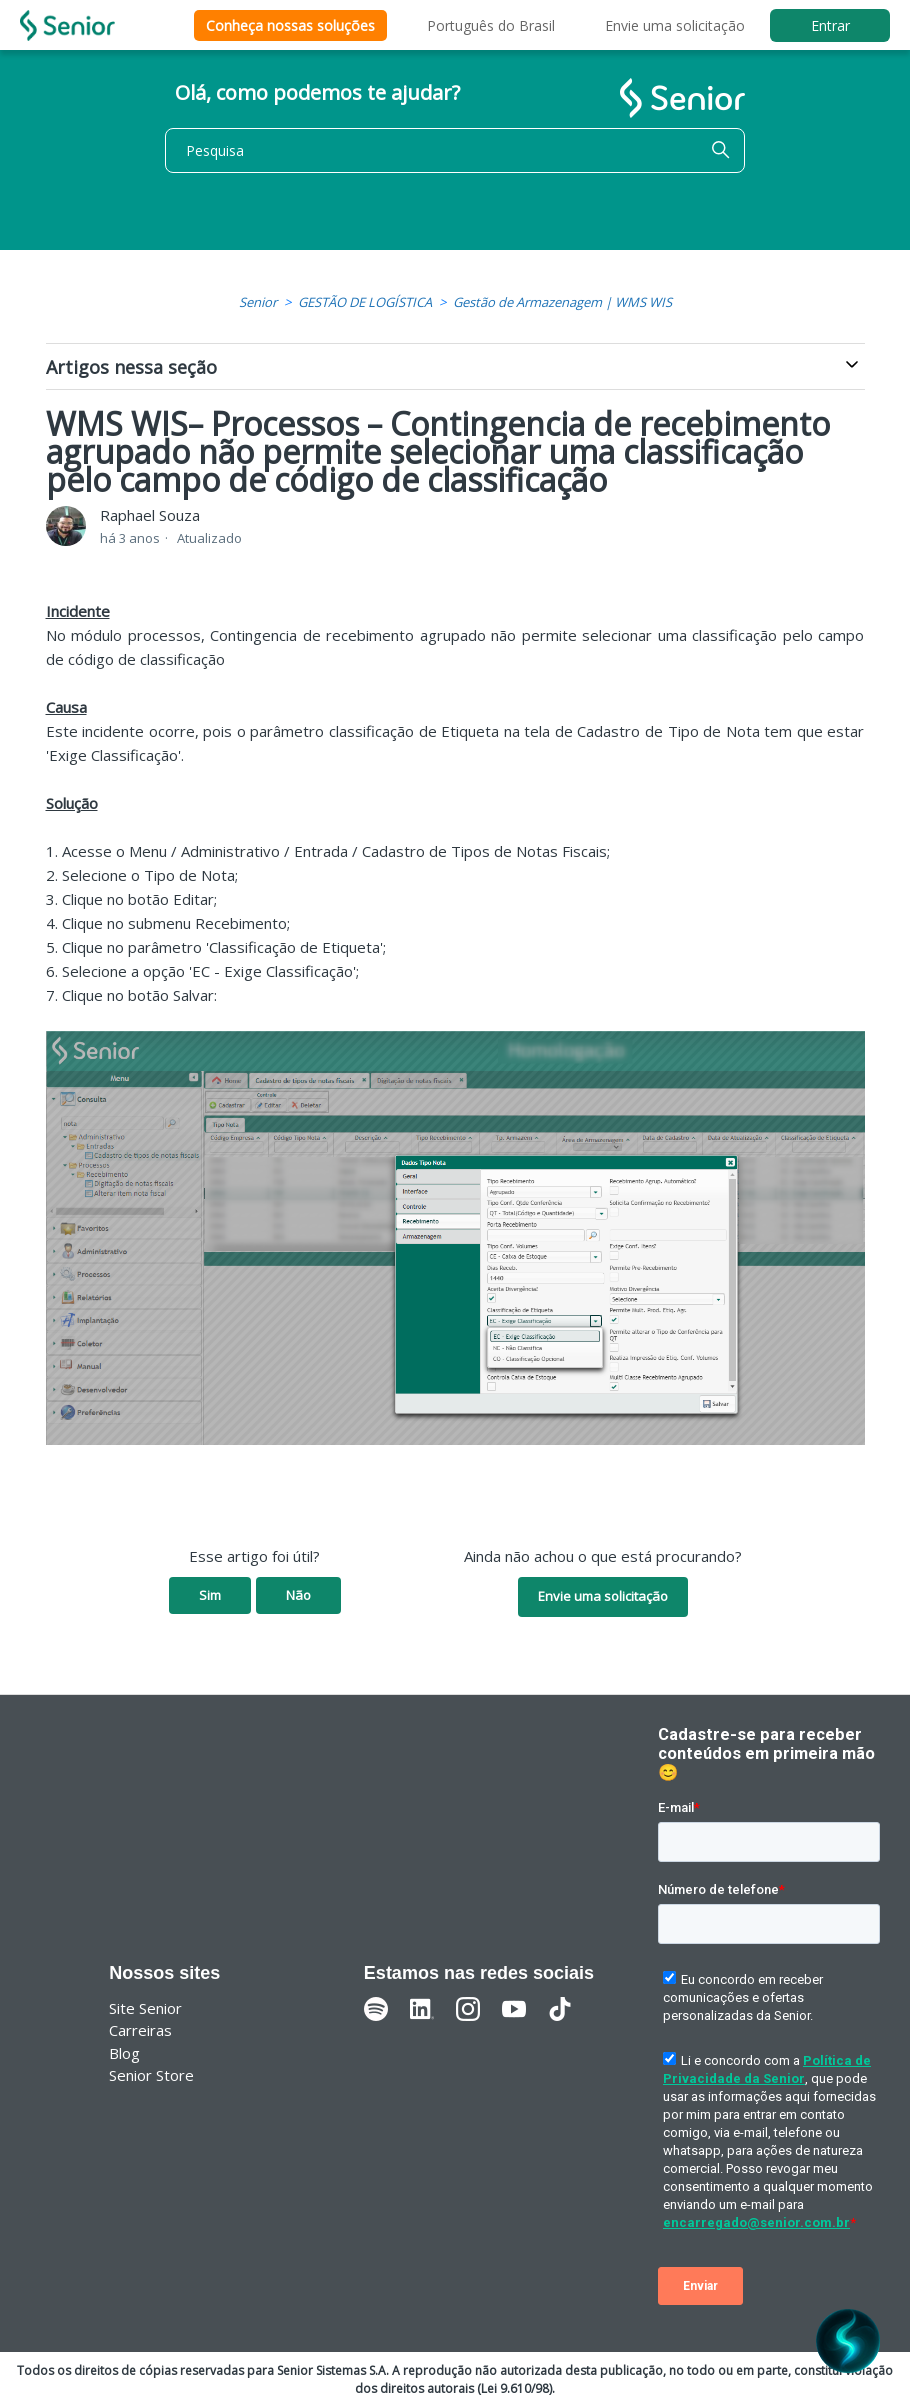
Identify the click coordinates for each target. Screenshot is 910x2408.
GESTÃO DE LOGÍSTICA (365, 302)
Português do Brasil (491, 25)
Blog (124, 2053)
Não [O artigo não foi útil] (298, 1595)
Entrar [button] (830, 25)
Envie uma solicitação (675, 25)
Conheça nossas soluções (290, 25)
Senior (258, 302)
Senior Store (151, 2075)
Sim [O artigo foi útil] (210, 1595)
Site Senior (145, 2008)
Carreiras (140, 2030)
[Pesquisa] (455, 150)
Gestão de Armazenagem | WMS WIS (562, 302)
